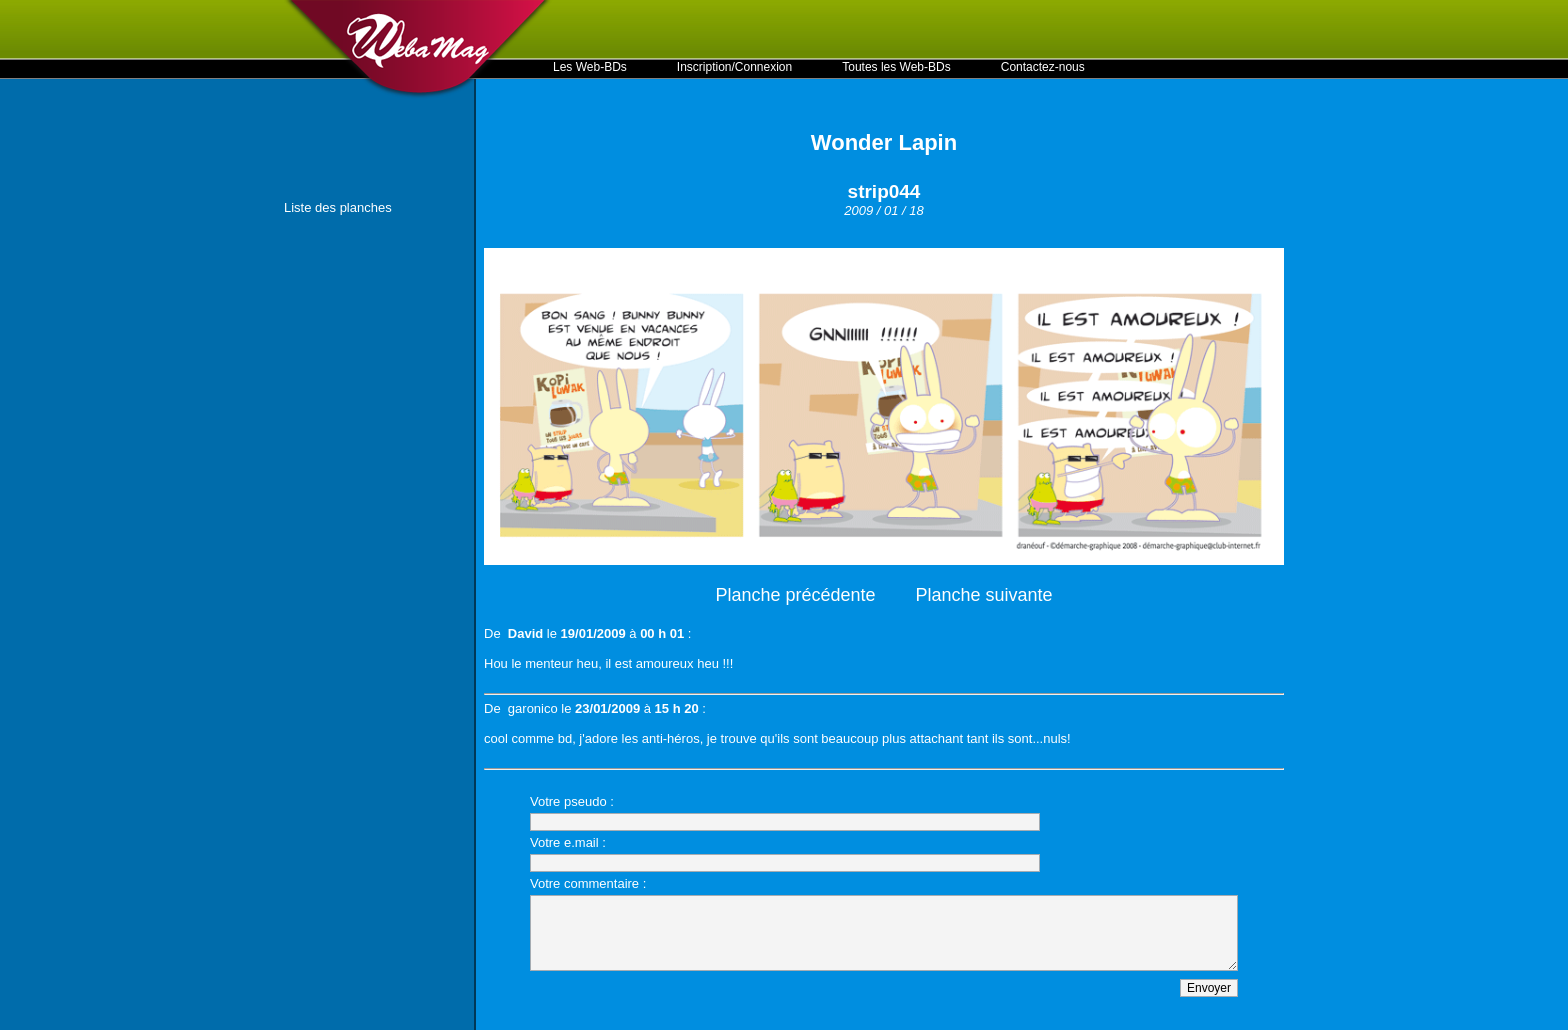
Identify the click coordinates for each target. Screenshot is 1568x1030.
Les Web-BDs (590, 67)
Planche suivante (984, 595)
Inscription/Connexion (734, 67)
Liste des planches (338, 207)
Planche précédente (795, 595)
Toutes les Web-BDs (896, 67)
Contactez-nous (1043, 67)
